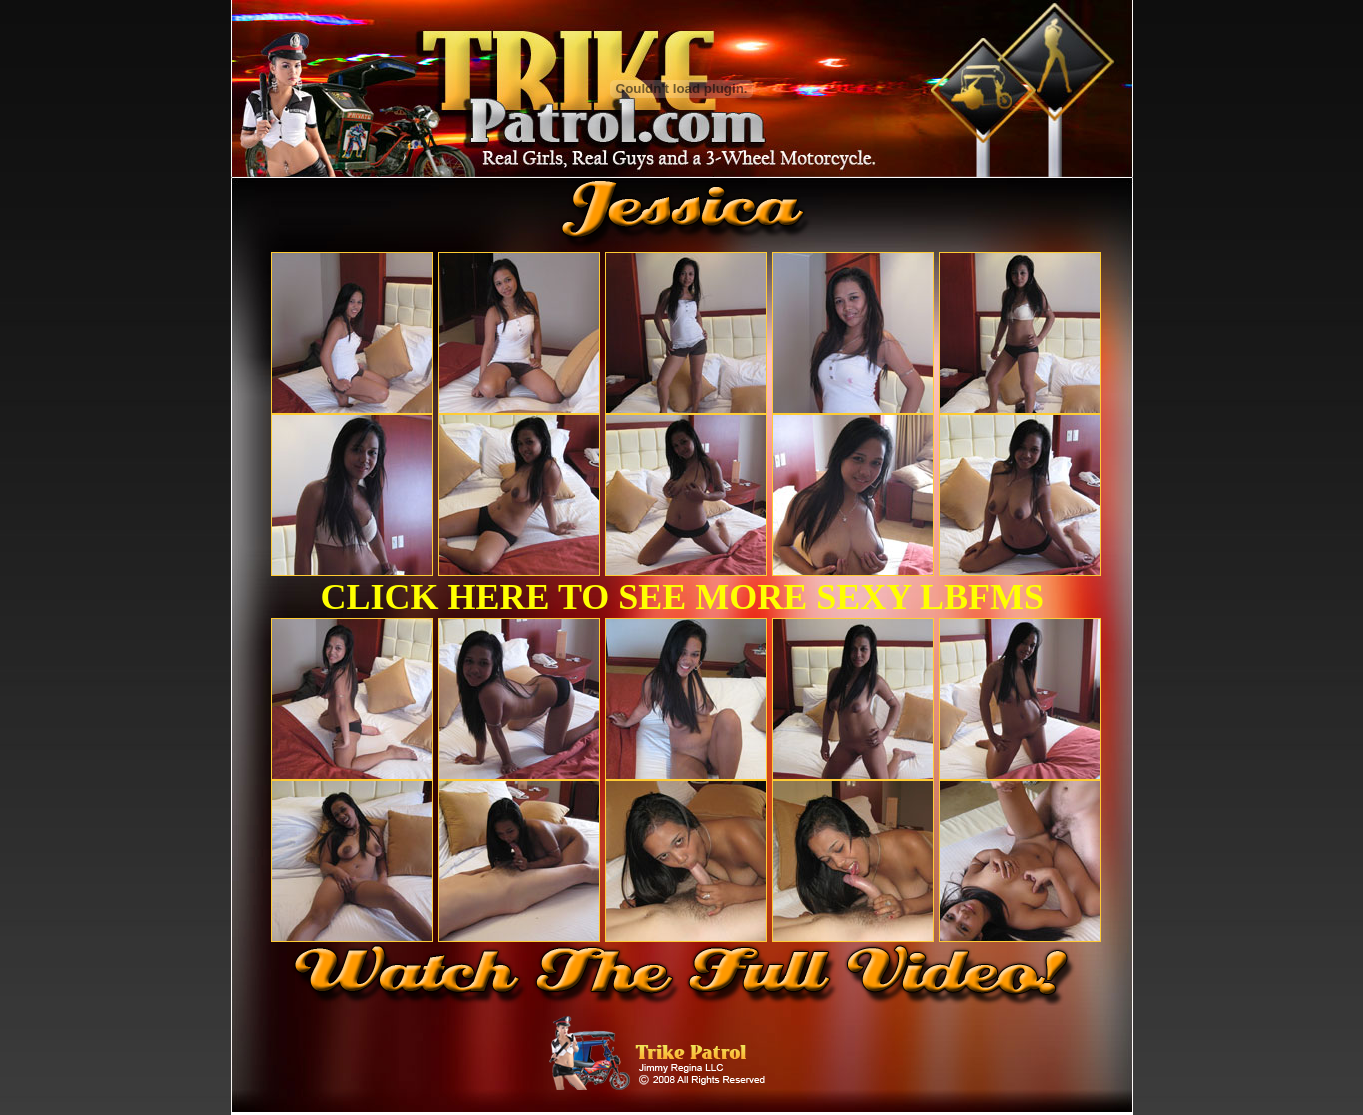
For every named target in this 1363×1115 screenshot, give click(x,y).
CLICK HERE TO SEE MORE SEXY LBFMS (683, 597)
